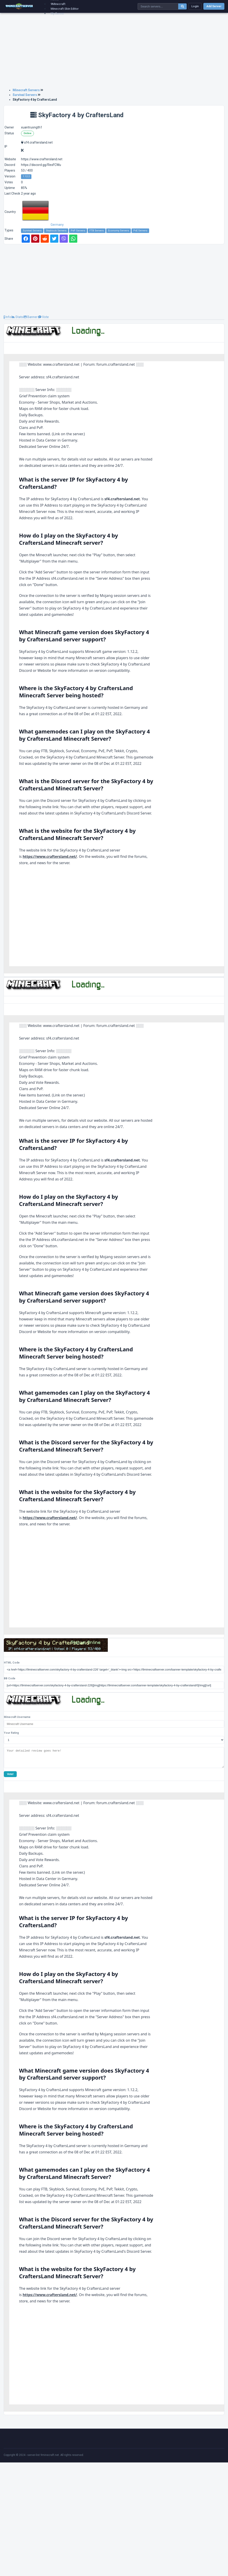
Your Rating (11, 1842)
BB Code (9, 1788)
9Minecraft (58, 4)
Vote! (10, 1887)
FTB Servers (96, 230)
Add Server (213, 6)
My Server (57, 13)
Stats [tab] (17, 317)
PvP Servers (78, 230)
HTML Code (12, 1772)
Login (195, 6)
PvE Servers (140, 230)
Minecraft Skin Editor (65, 8)
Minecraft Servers (26, 90)
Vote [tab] (43, 317)
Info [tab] (7, 317)
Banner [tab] (31, 317)
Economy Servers (118, 230)
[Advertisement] (114, 52)
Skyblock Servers (56, 230)
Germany (42, 224)
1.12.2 (26, 176)
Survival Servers (25, 95)
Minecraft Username (17, 1827)
